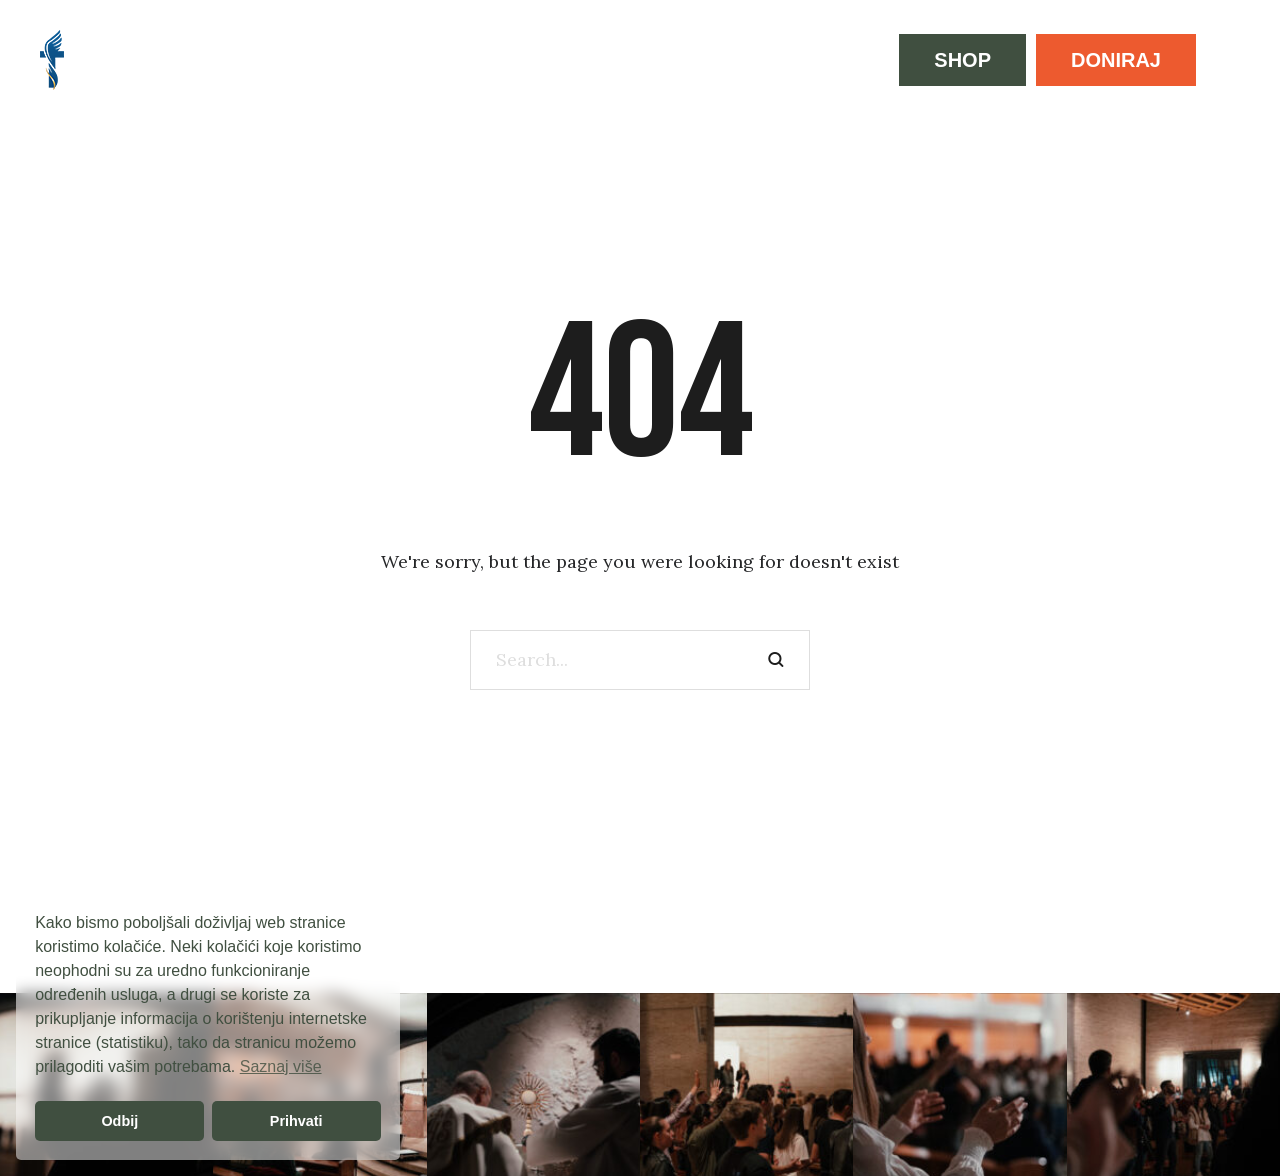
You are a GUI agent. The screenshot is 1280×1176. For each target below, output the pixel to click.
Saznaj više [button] (281, 1066)
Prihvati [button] (296, 1121)
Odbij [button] (119, 1121)
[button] (962, 60)
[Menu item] (132, 60)
